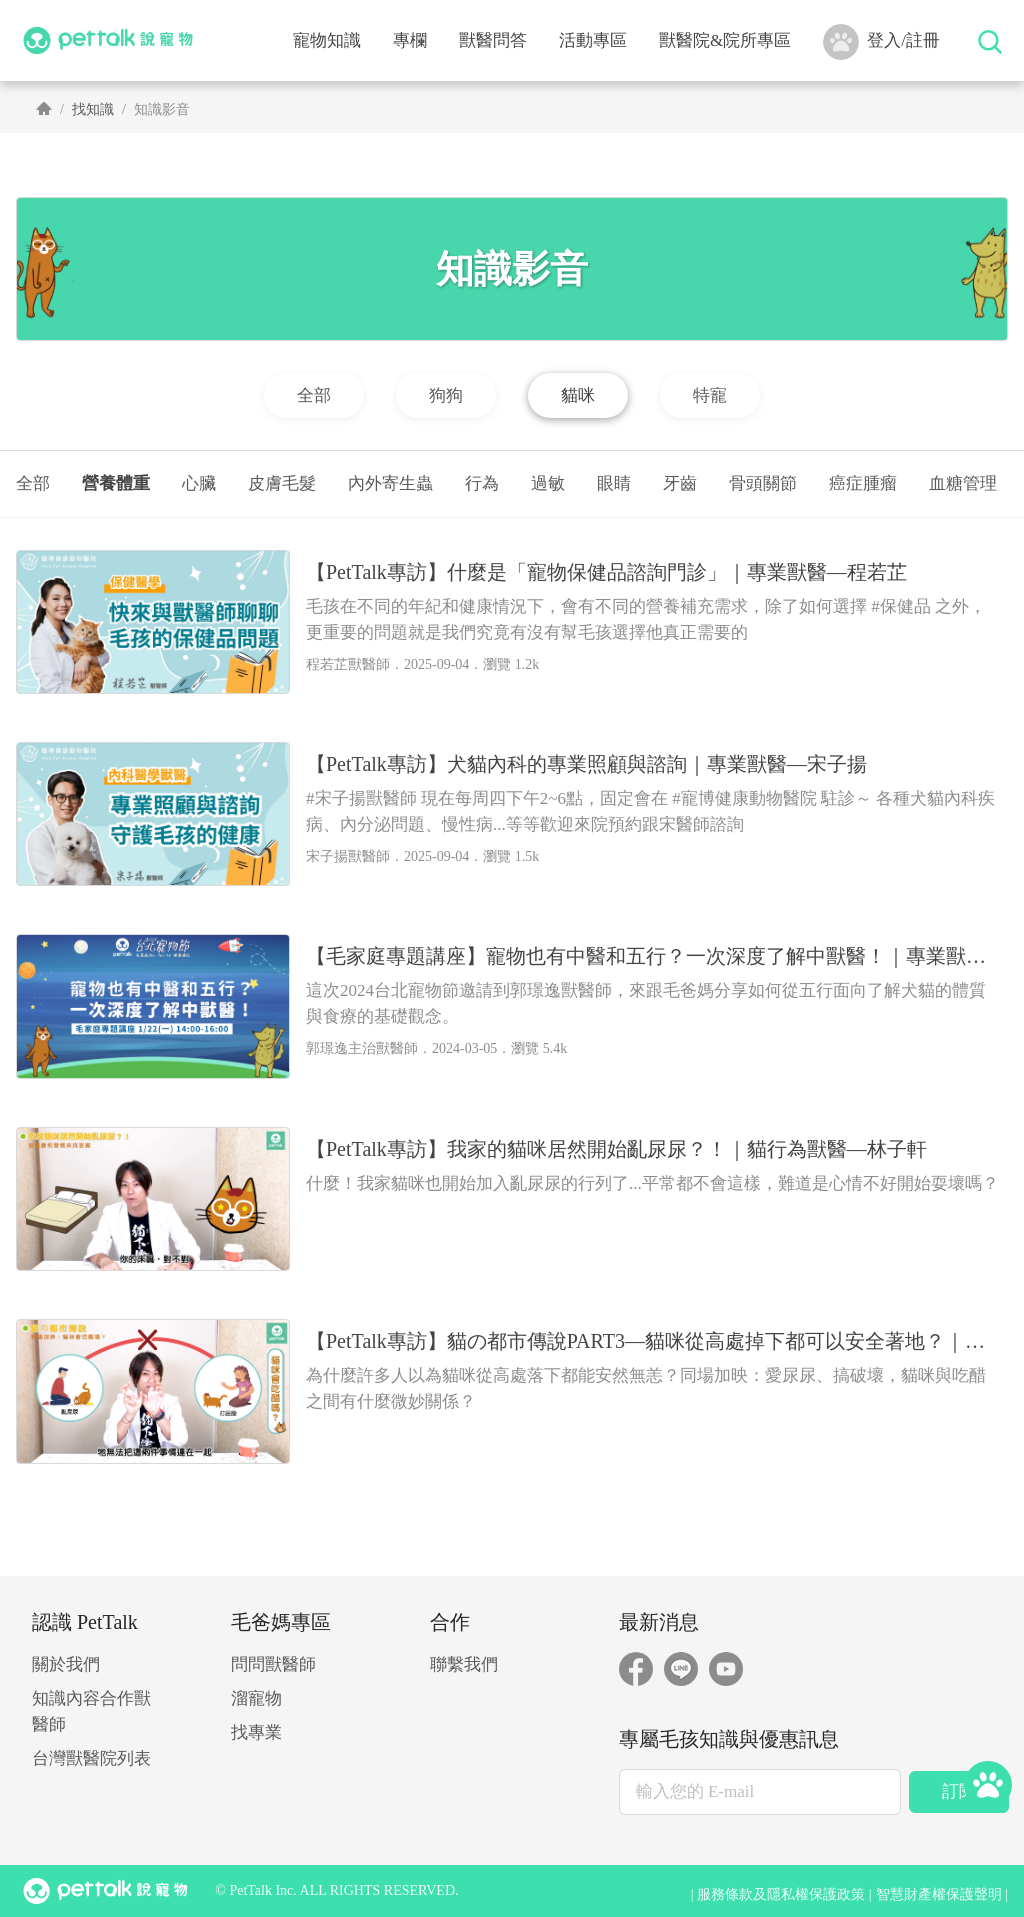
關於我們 (66, 1664)
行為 (482, 483)
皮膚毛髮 (282, 483)
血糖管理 (963, 483)
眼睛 (614, 483)
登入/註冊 (881, 42)
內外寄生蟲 (390, 483)
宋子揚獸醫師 (348, 856)
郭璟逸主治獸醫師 (362, 1048)
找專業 (256, 1732)
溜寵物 (256, 1698)
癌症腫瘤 (863, 483)
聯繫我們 (464, 1664)
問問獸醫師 (273, 1664)
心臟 (199, 483)
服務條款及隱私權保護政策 (781, 1894)
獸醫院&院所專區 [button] (725, 40)
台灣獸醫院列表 (91, 1758)
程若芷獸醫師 (348, 664)
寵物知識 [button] (327, 40)
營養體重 (116, 483)
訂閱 (959, 1791)
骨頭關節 (763, 483)
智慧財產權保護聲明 (939, 1894)
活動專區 (593, 40)
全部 (33, 483)
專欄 (410, 40)
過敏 (548, 483)
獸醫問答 (493, 40)
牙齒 (680, 483)
